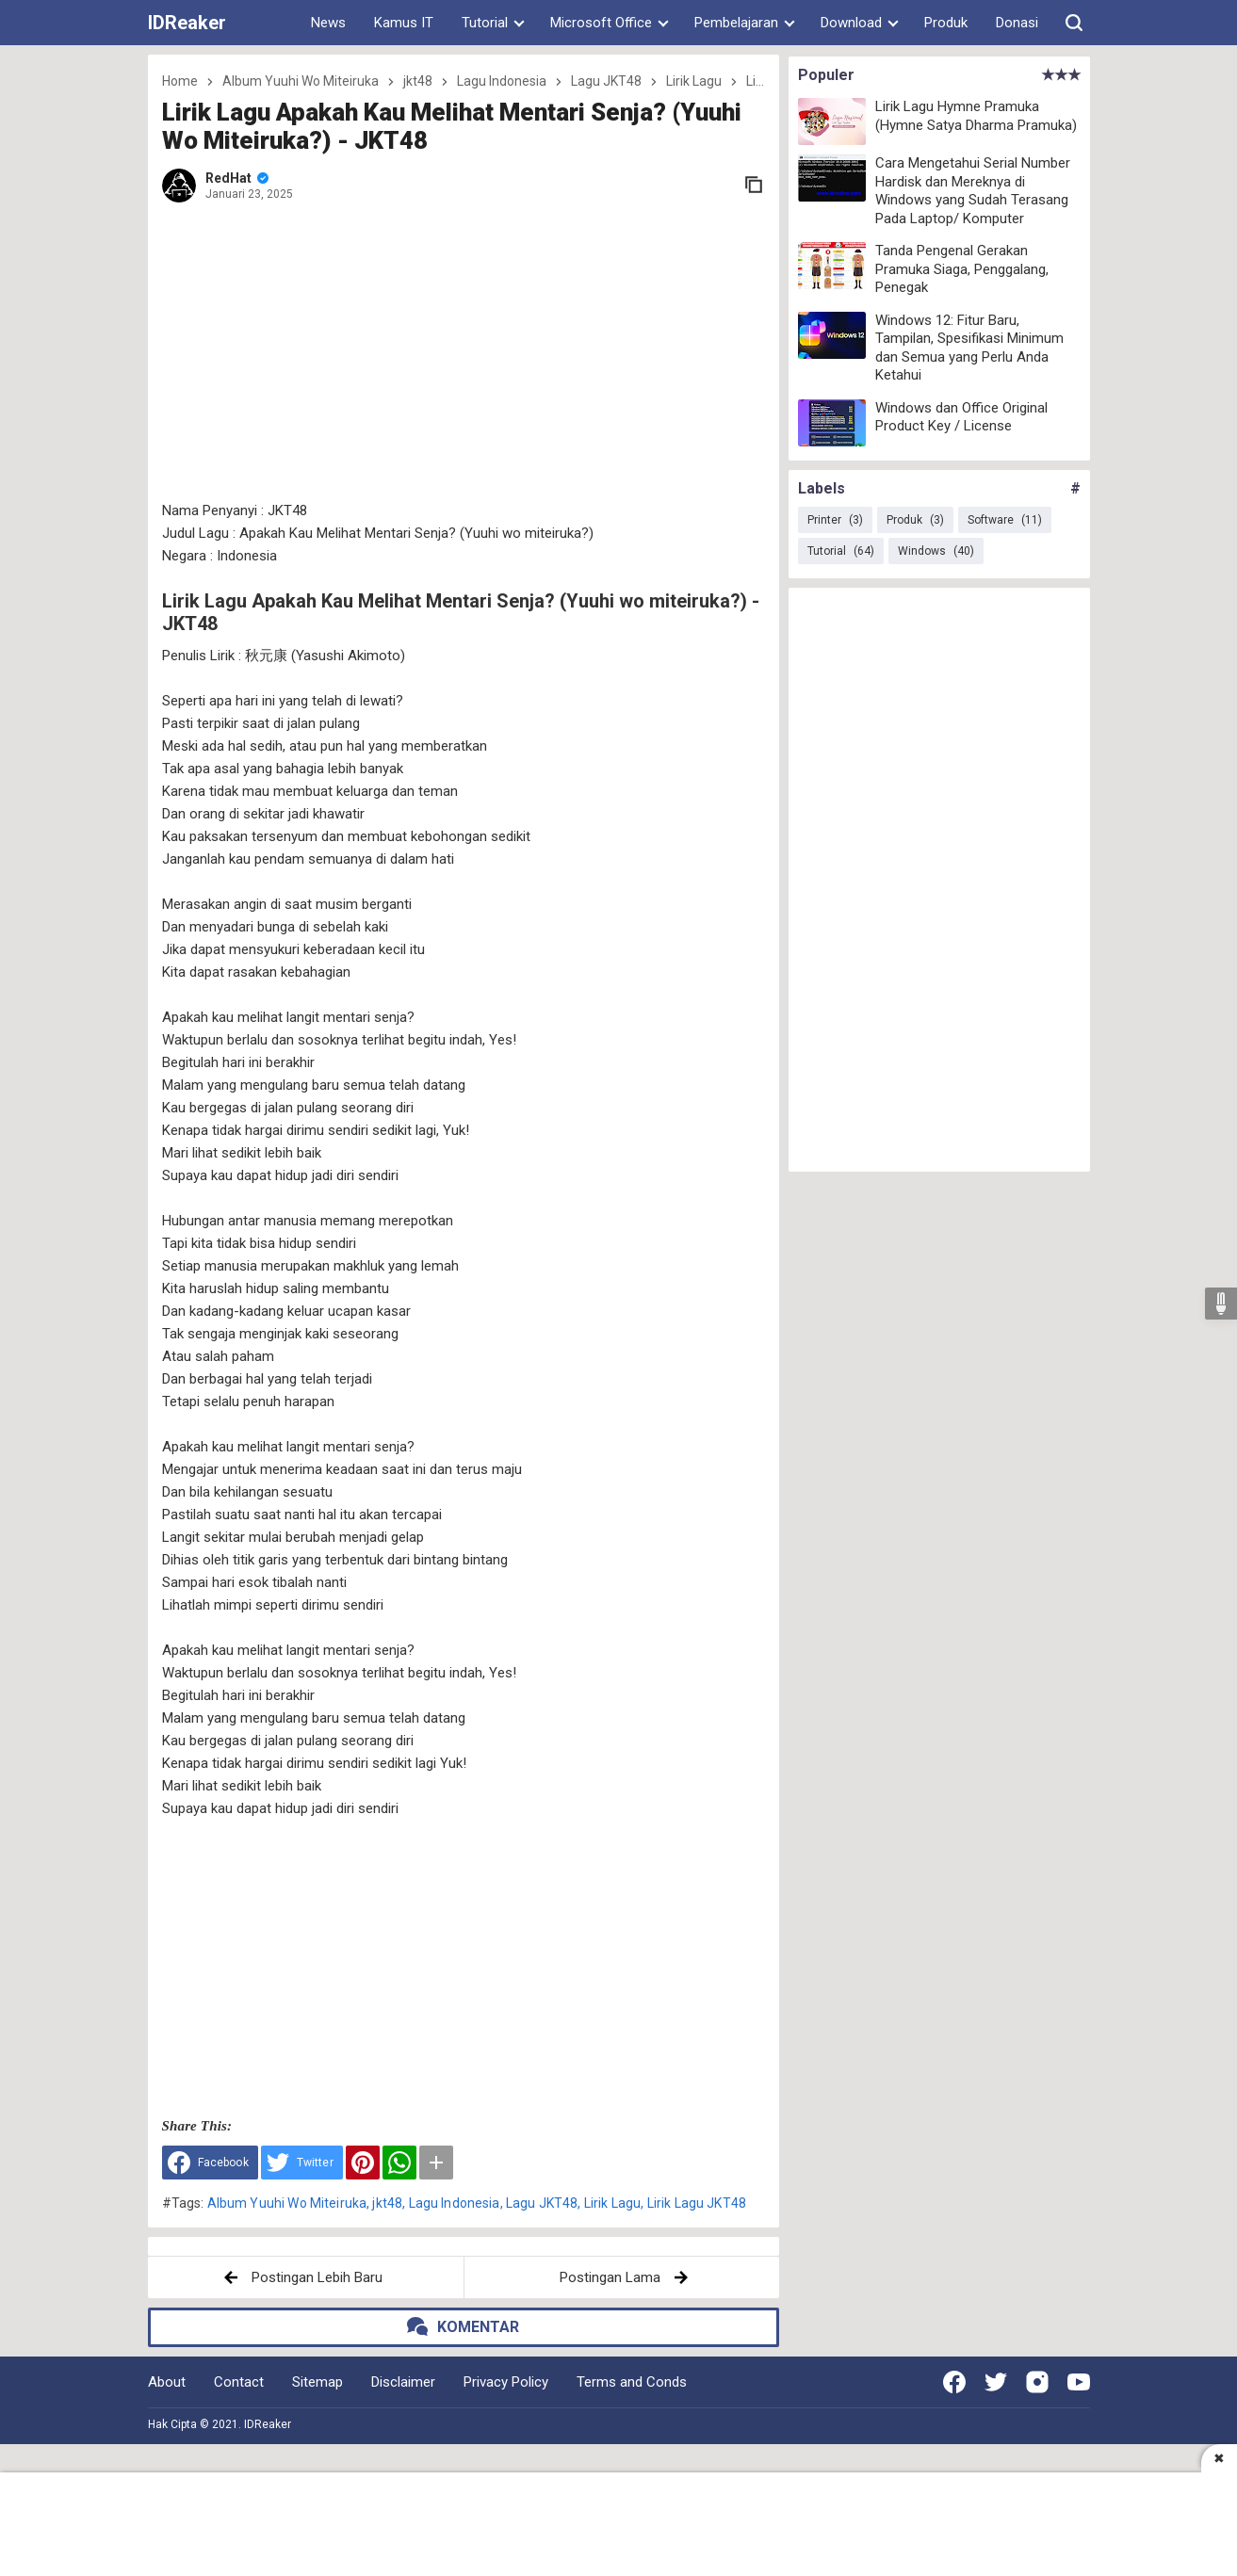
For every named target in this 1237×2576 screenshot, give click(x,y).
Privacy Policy (506, 2381)
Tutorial (840, 551)
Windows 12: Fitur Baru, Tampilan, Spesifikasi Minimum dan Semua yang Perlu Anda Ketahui (969, 348)
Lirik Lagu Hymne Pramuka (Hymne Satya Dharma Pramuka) (976, 116)
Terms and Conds (632, 2381)
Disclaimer (403, 2381)
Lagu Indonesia (454, 2203)
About (167, 2381)
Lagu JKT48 (542, 2203)
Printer (835, 520)
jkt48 (387, 2203)
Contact (239, 2381)
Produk (946, 22)
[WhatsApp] (399, 2162)
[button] (1074, 23)
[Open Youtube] (1078, 2382)
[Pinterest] (363, 2162)
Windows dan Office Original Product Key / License (961, 417)
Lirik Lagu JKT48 (696, 2203)
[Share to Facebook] (210, 2162)
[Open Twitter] (996, 2382)
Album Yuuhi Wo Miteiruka (287, 2203)
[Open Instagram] (1037, 2382)
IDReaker (187, 22)
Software (1005, 520)
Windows (936, 551)
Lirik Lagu (613, 2203)
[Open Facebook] (954, 2382)
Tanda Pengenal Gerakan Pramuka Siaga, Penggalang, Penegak (962, 269)
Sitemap (317, 2381)
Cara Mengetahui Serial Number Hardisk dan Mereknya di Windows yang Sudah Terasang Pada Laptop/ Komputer (972, 190)
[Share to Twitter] (302, 2162)
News (328, 22)
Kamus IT (403, 22)
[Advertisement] (463, 353)
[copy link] (754, 185)
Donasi (1017, 22)
